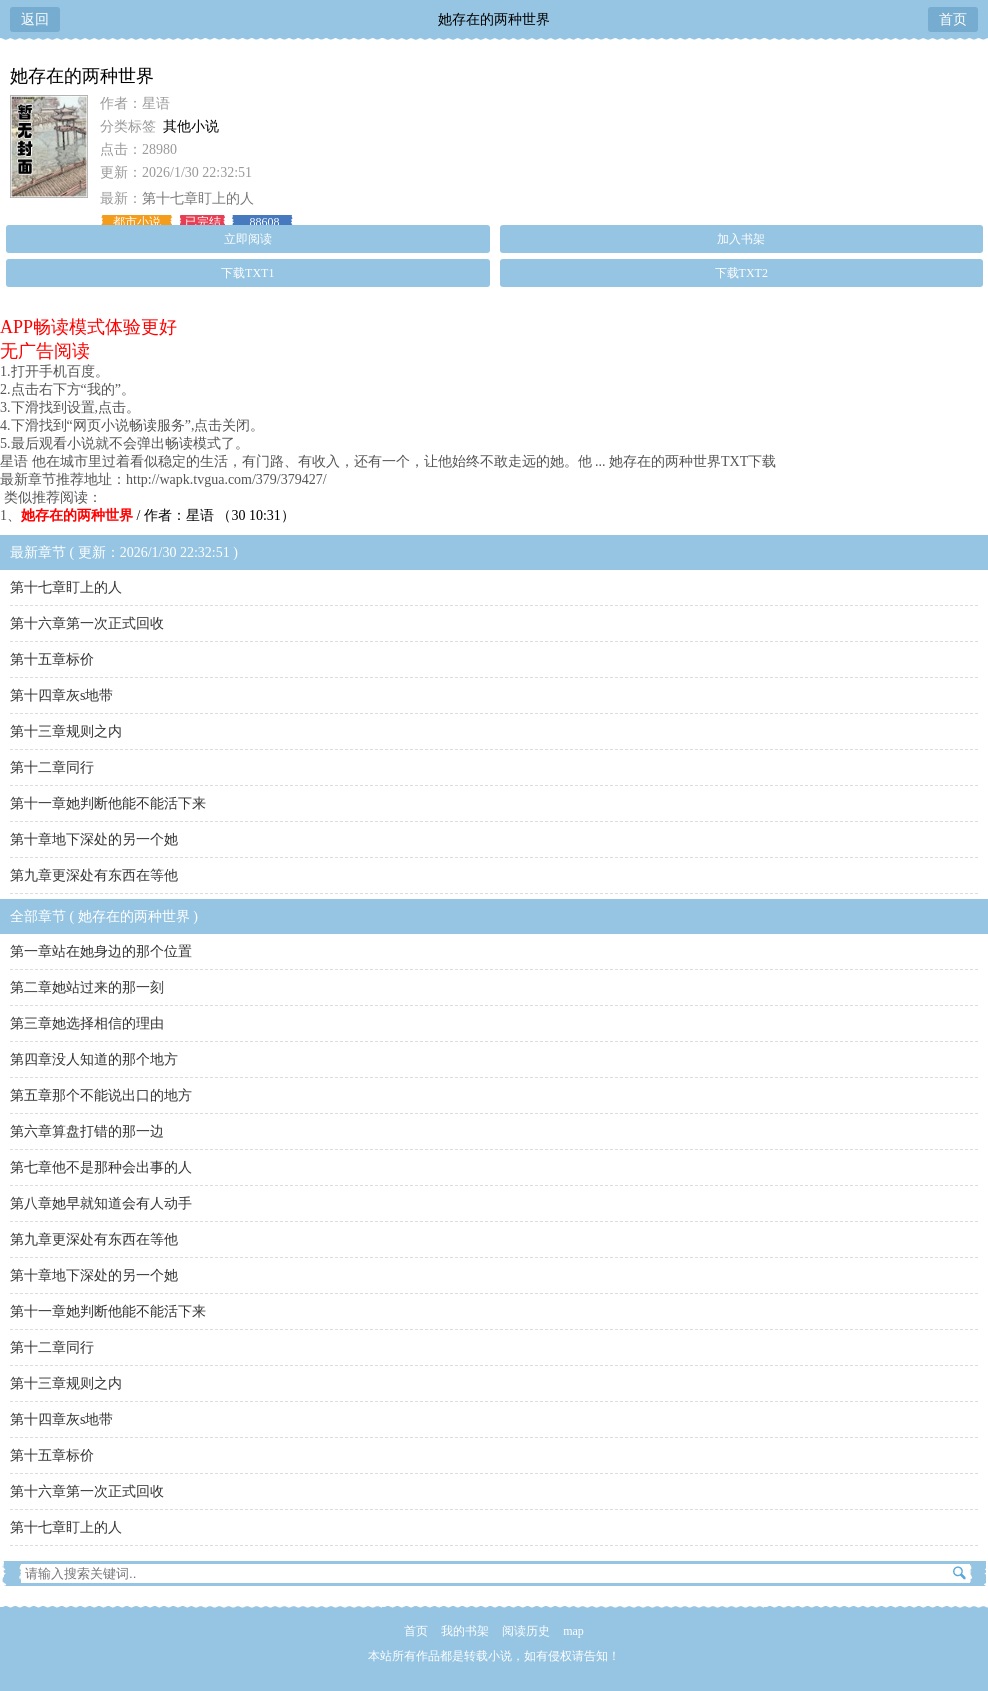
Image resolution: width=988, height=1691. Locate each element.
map (573, 1631)
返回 (35, 19)
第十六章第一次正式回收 (87, 623)
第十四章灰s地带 (61, 695)
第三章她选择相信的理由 (87, 1023)
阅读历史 (526, 1631)
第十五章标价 (52, 659)
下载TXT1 (247, 273)
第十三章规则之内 (66, 731)
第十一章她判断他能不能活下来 (108, 803)
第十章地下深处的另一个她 (94, 839)
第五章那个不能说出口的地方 (101, 1095)
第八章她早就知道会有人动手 (101, 1203)
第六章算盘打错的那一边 (87, 1131)
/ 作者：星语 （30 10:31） (158, 515)
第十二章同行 (52, 767)
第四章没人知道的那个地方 (94, 1059)
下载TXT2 (741, 273)
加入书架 (741, 239)
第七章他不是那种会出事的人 (101, 1167)
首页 (953, 19)
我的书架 (465, 1631)
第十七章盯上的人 (198, 198)
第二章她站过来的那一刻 (87, 987)
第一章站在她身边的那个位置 (101, 951)
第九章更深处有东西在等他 (94, 875)
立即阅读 (248, 239)
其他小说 (191, 126)
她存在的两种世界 (494, 19)
